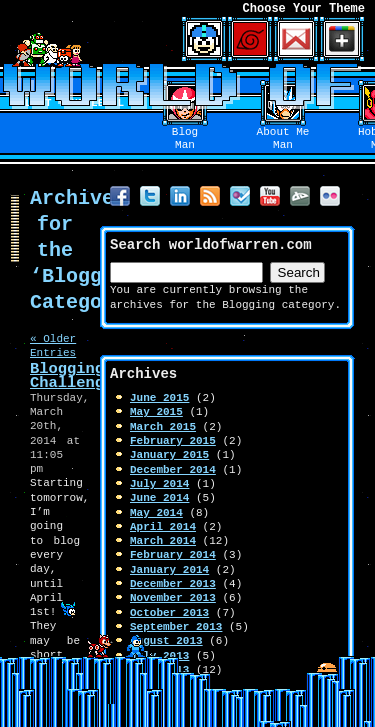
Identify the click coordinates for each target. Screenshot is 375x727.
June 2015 (159, 397)
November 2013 (173, 597)
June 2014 (159, 497)
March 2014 (163, 540)
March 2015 (163, 426)
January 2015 (169, 454)
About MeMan (283, 139)
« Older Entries (53, 345)
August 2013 (166, 640)
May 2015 (156, 411)
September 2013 (176, 626)
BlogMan (185, 139)
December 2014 (173, 469)
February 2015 (173, 440)
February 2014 (173, 554)
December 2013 (173, 583)
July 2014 (159, 483)
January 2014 (169, 569)
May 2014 (156, 512)
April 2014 (163, 526)
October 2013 (169, 612)
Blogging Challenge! (76, 375)
